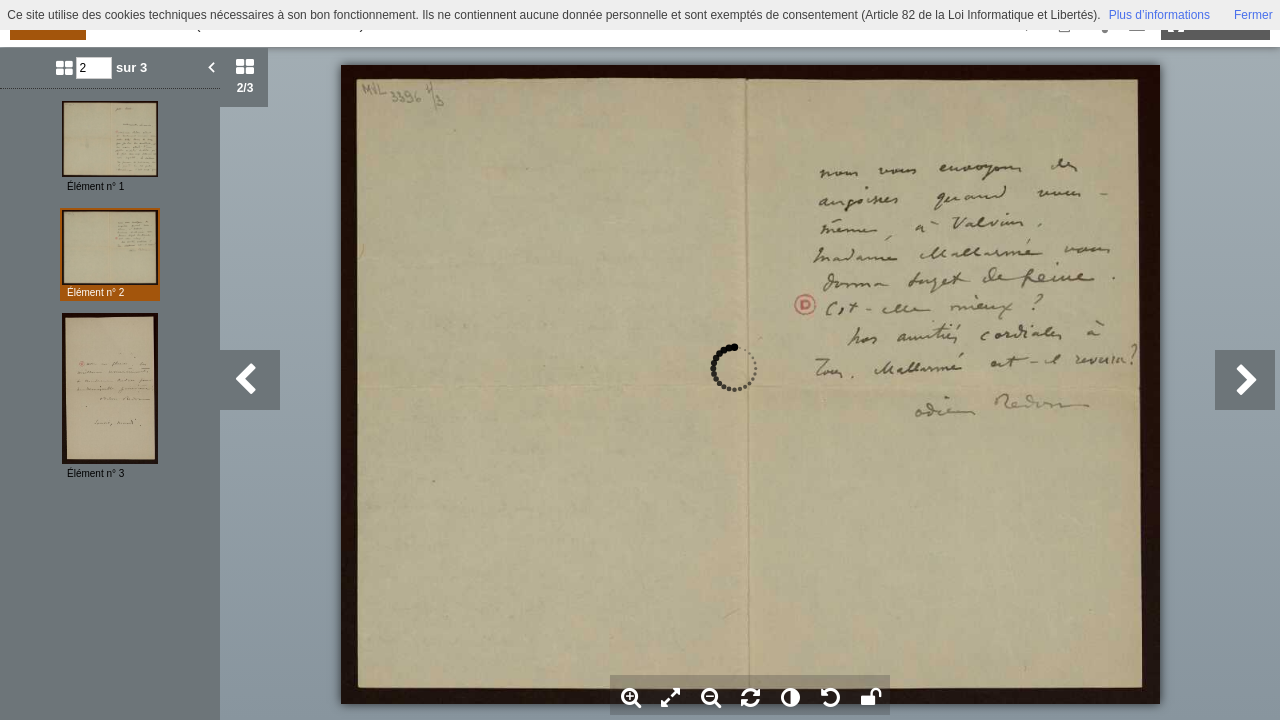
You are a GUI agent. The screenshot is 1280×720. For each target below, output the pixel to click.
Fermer (1253, 15)
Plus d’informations (1159, 15)
